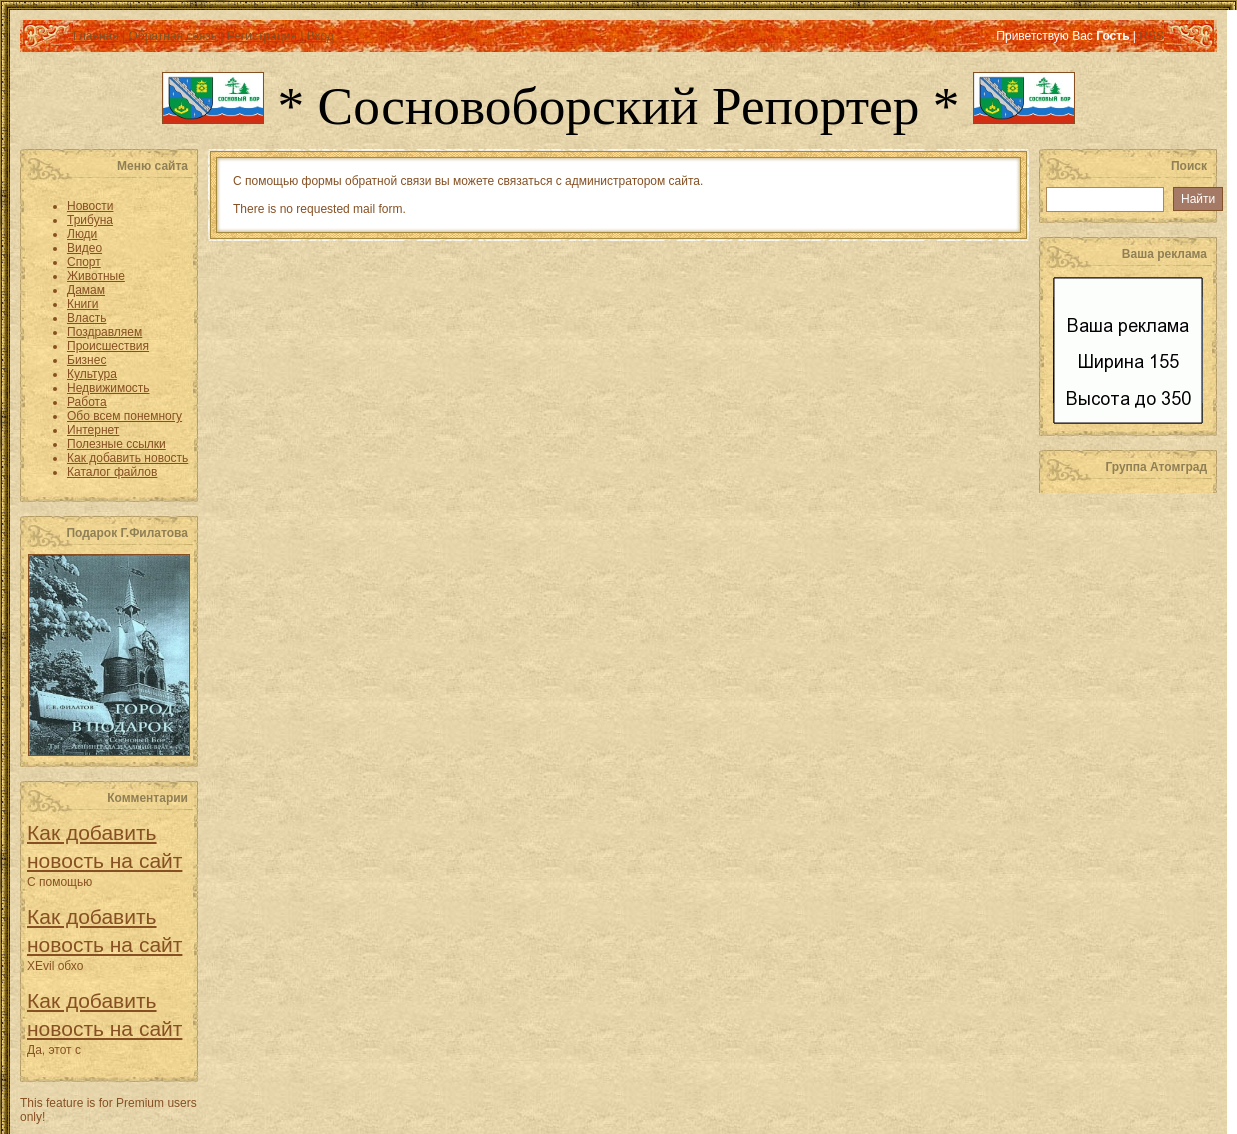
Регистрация (262, 36)
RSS (1151, 36)
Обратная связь (172, 36)
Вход (320, 36)
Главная (96, 36)
